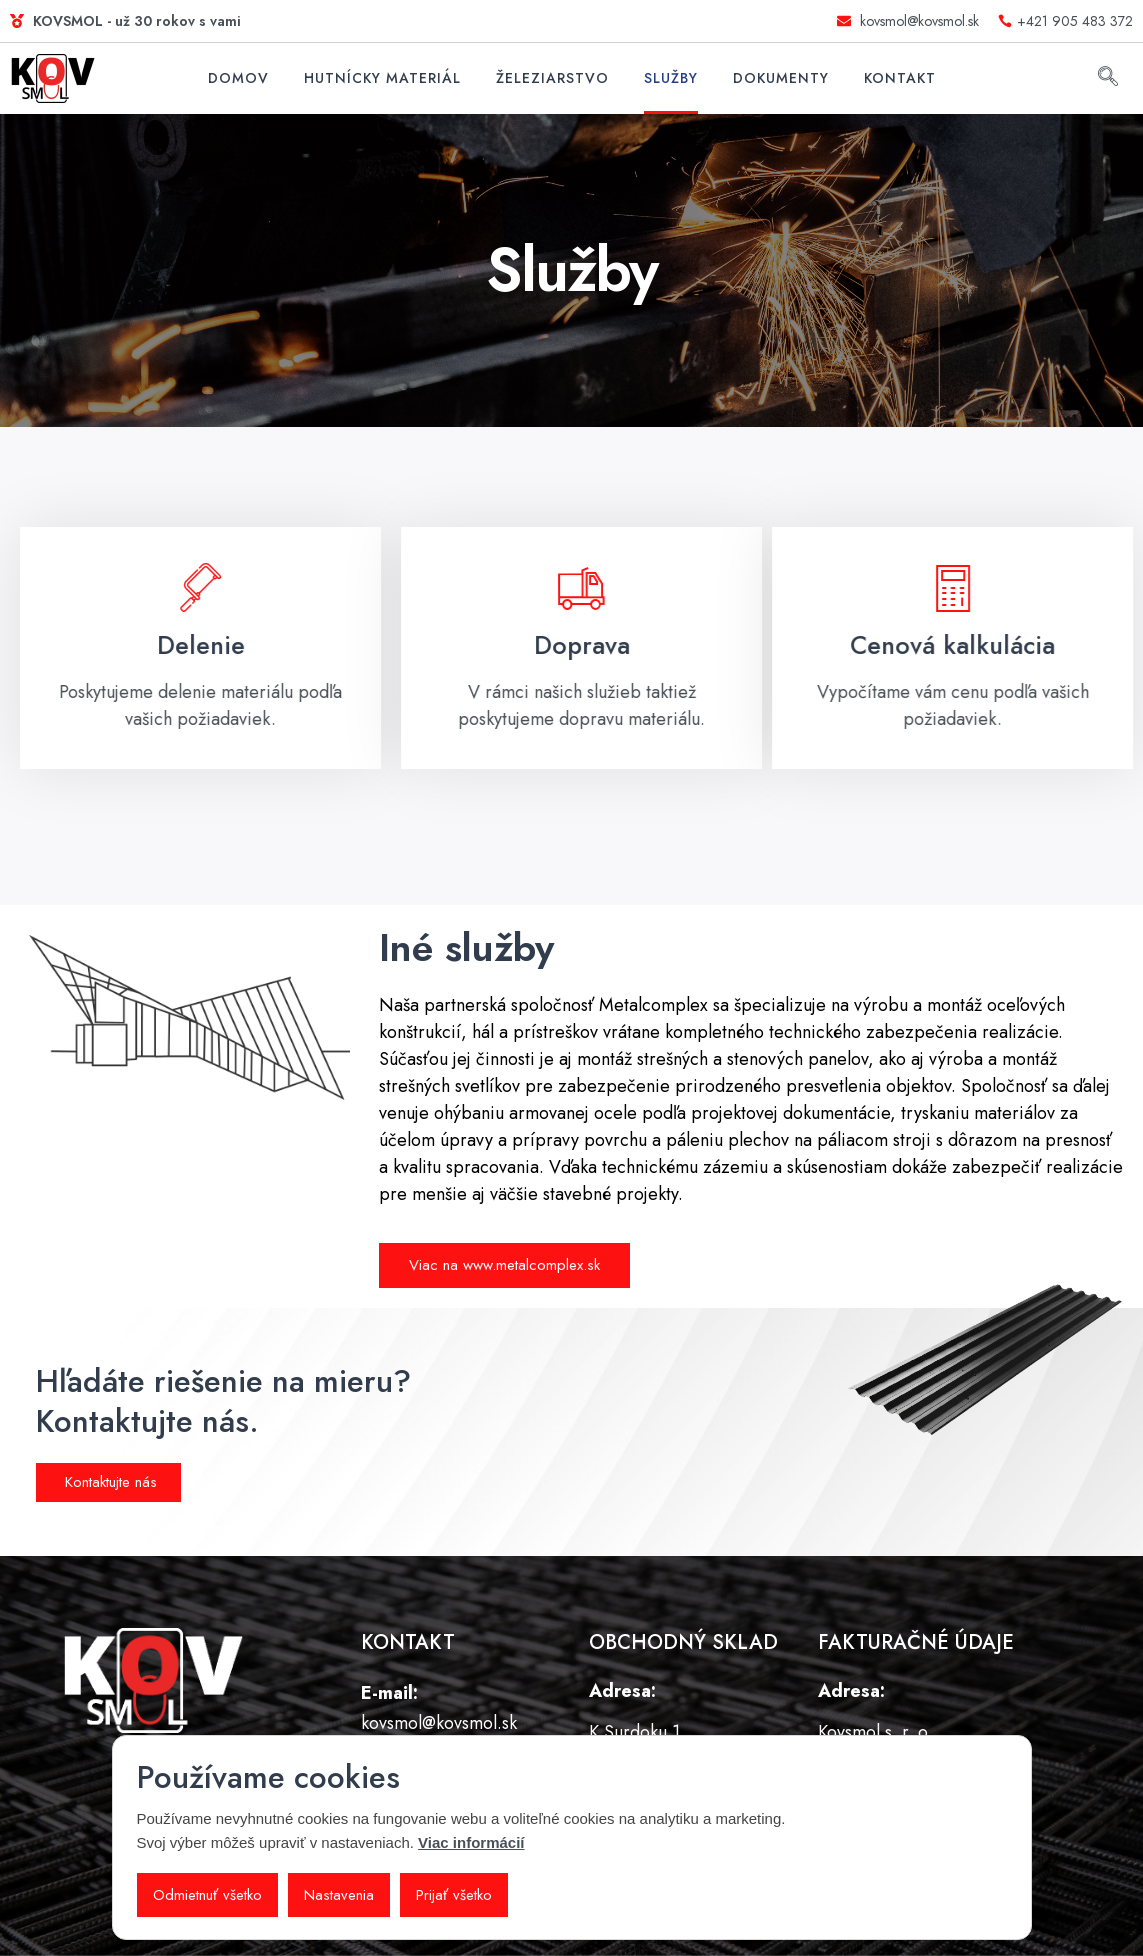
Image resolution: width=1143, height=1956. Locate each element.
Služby (671, 78)
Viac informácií (471, 1842)
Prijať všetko (454, 1895)
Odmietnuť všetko (207, 1895)
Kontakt (900, 78)
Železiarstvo (552, 78)
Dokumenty (781, 78)
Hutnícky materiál (382, 78)
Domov (238, 78)
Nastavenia (339, 1895)
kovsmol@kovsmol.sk (439, 1723)
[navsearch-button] (1108, 79)
